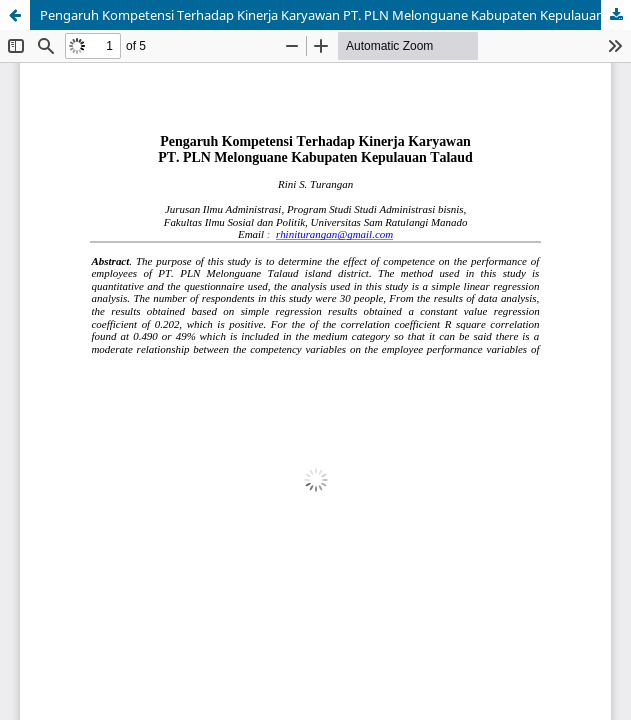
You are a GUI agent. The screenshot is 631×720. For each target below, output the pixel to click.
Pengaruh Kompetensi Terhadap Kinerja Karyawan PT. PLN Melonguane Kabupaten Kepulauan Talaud (335, 15)
